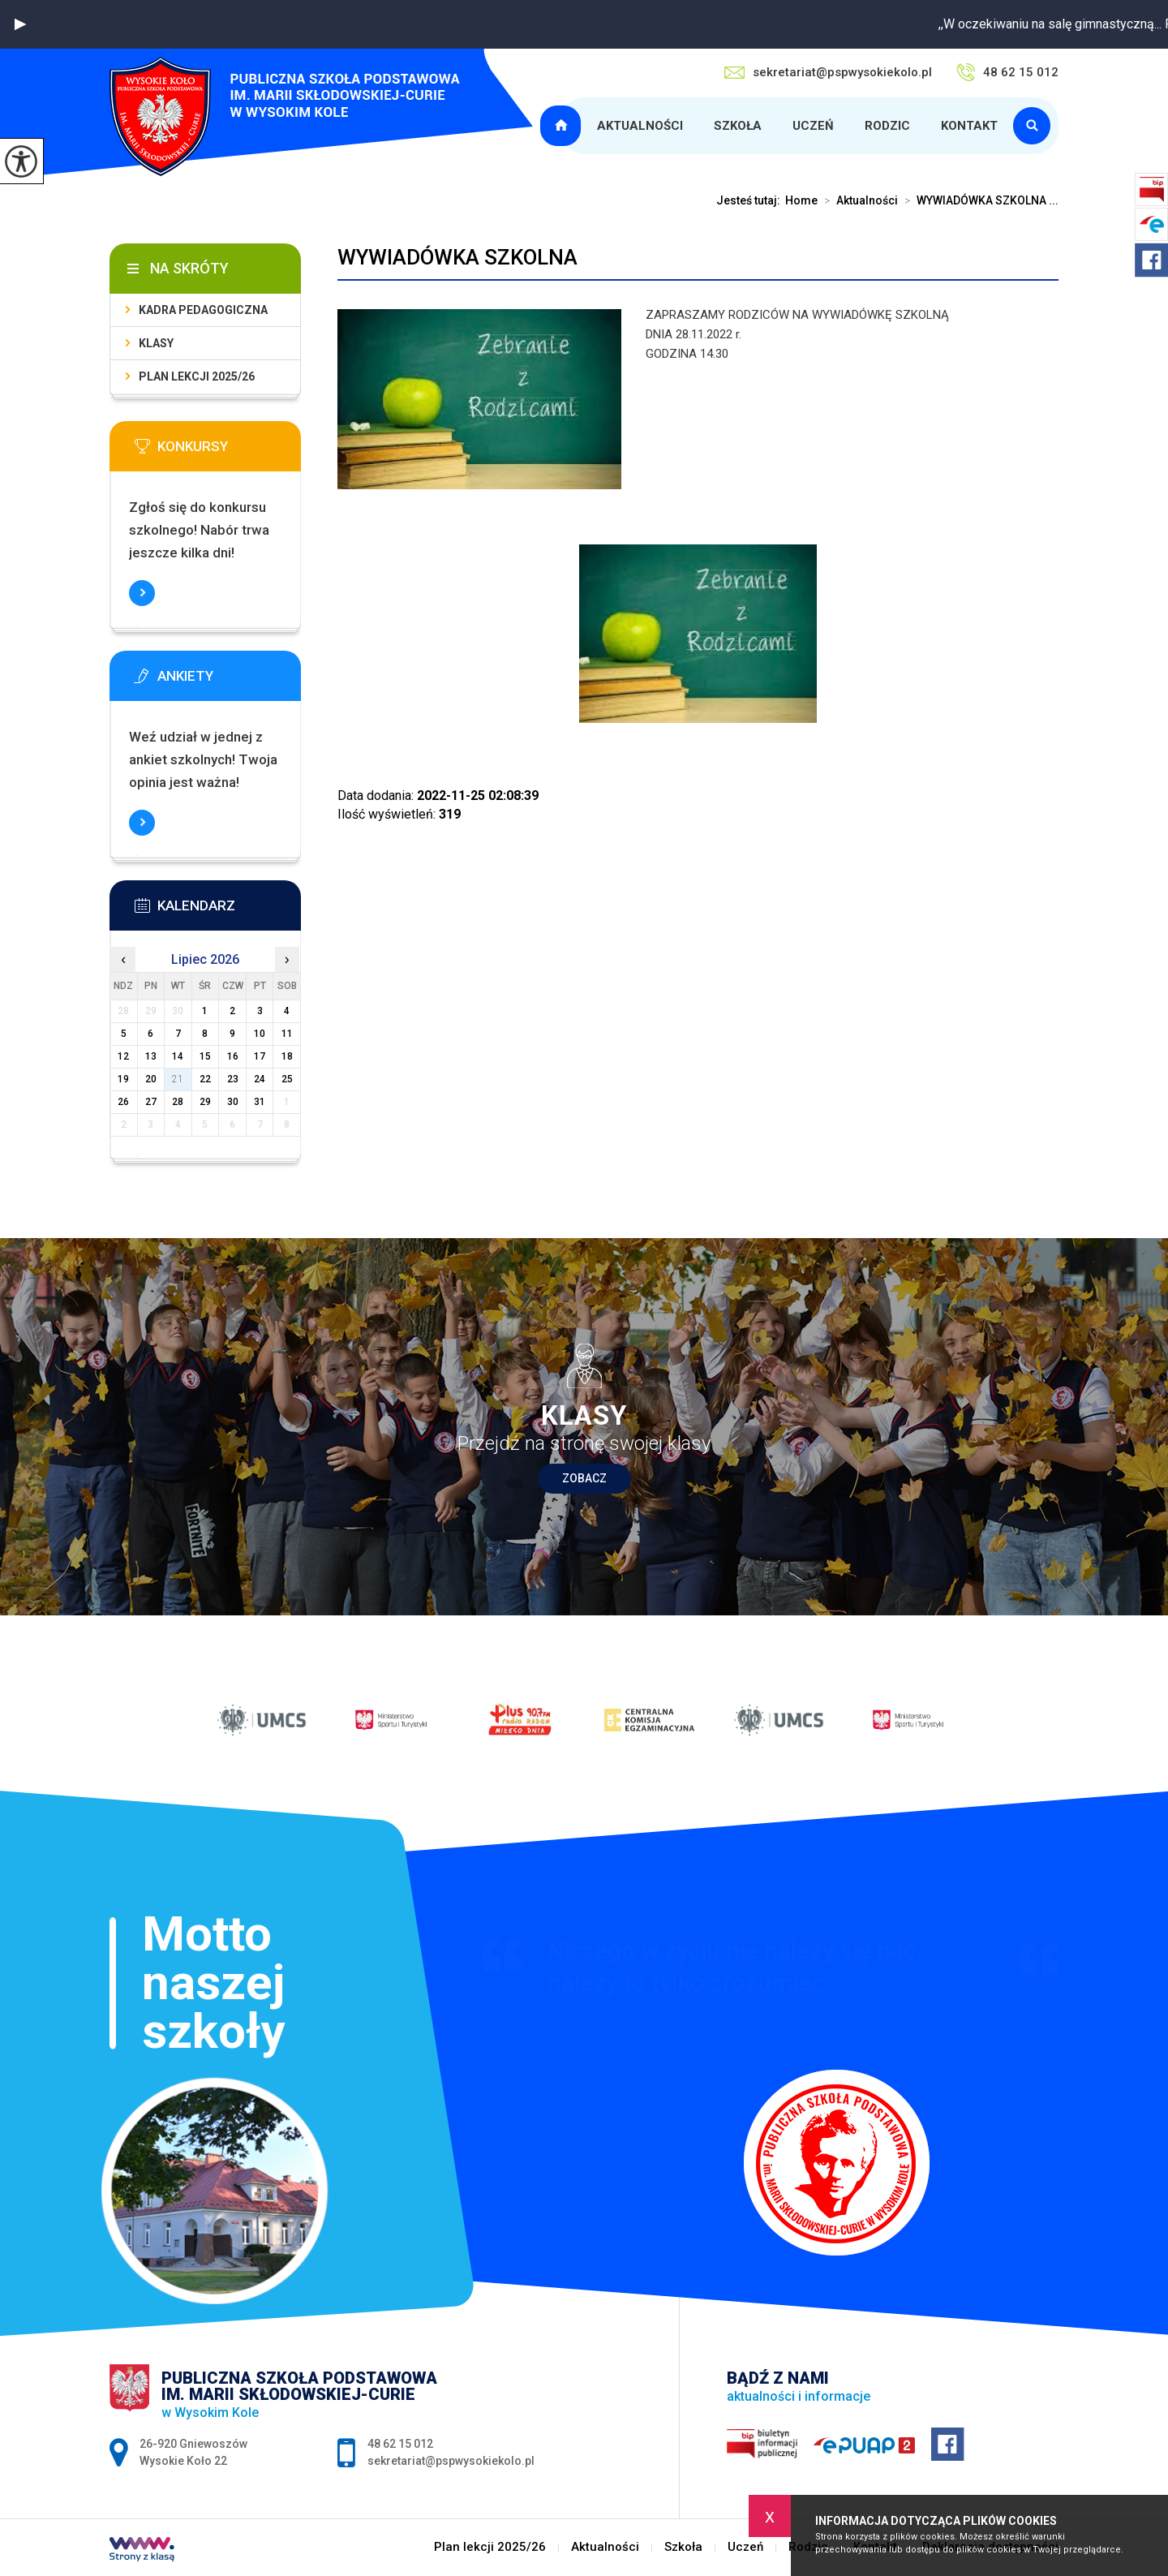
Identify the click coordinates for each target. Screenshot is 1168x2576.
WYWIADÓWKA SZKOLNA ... (978, 200)
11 (287, 1033)
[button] (20, 24)
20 (151, 1079)
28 (177, 1101)
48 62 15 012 (1007, 72)
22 (205, 1079)
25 (287, 1079)
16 (232, 1056)
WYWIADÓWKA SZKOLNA (457, 257)
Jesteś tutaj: (750, 200)
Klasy (156, 343)
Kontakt (969, 125)
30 (232, 1101)
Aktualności (640, 125)
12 (123, 1056)
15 (205, 1056)
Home (801, 200)
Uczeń (813, 125)
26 (123, 1101)
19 (123, 1079)
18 (287, 1056)
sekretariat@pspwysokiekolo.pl (828, 72)
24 (259, 1079)
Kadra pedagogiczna (203, 309)
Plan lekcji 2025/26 (563, 125)
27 (151, 1101)
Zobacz (584, 1478)
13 (151, 1056)
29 (205, 1101)
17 (259, 1056)
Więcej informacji (142, 593)
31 (259, 1101)
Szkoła (738, 125)
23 (232, 1079)
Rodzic (887, 125)
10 (259, 1033)
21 (177, 1079)
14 (177, 1056)
